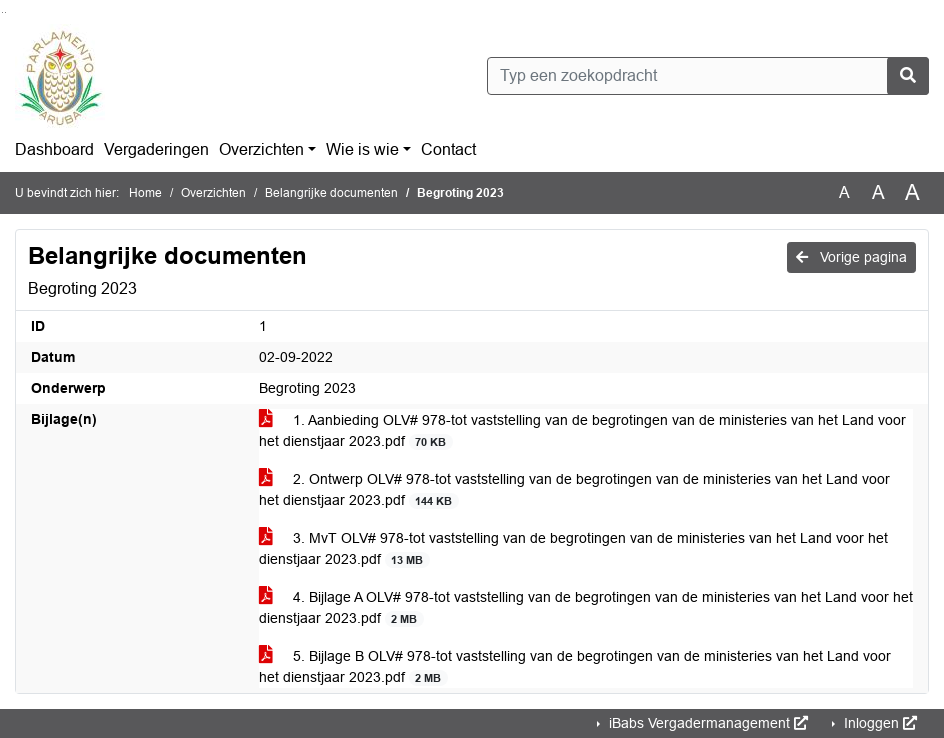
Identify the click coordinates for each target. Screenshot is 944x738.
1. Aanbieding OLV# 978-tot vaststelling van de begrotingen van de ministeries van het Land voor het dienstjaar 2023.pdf (582, 431)
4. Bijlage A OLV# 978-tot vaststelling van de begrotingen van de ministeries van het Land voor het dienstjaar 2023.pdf (586, 608)
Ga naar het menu (5, 12)
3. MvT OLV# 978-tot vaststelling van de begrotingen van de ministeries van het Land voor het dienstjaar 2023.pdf (573, 549)
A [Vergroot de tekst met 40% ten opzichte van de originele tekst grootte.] (912, 193)
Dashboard (54, 149)
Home (145, 193)
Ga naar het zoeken (2, 12)
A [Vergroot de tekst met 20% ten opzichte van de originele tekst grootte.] (878, 192)
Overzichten (261, 149)
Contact (448, 149)
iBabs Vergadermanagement (706, 723)
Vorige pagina (851, 257)
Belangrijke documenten (331, 193)
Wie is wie (362, 149)
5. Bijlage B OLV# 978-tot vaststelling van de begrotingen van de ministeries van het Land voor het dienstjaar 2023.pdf (575, 667)
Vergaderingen (156, 149)
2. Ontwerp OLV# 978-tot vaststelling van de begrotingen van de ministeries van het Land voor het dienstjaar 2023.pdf (574, 490)
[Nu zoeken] (908, 76)
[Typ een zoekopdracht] (708, 76)
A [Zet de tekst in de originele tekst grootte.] (844, 192)
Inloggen (878, 723)
